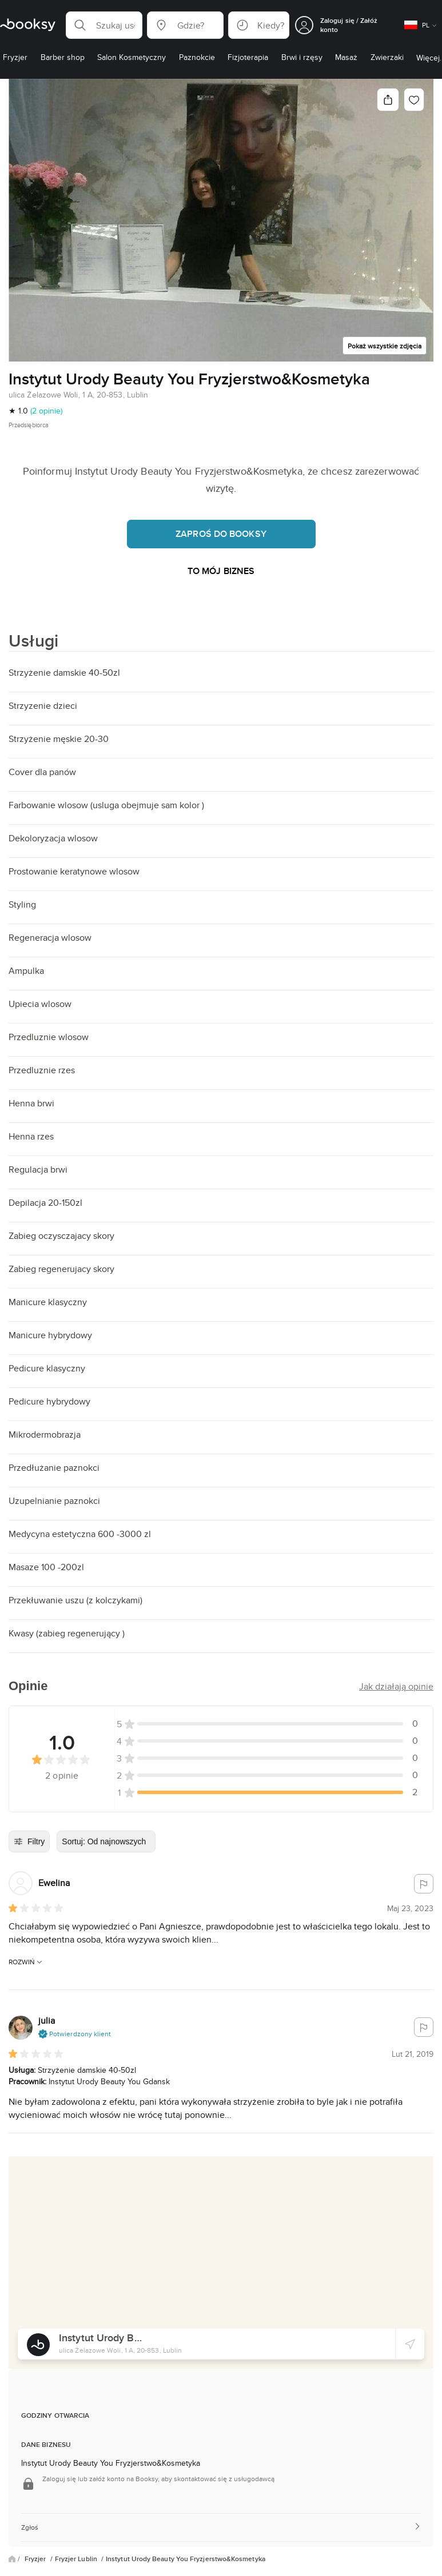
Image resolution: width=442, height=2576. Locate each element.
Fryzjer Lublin (77, 2558)
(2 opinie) (46, 410)
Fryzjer (36, 2558)
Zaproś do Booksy (221, 533)
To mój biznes (221, 570)
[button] (104, 25)
